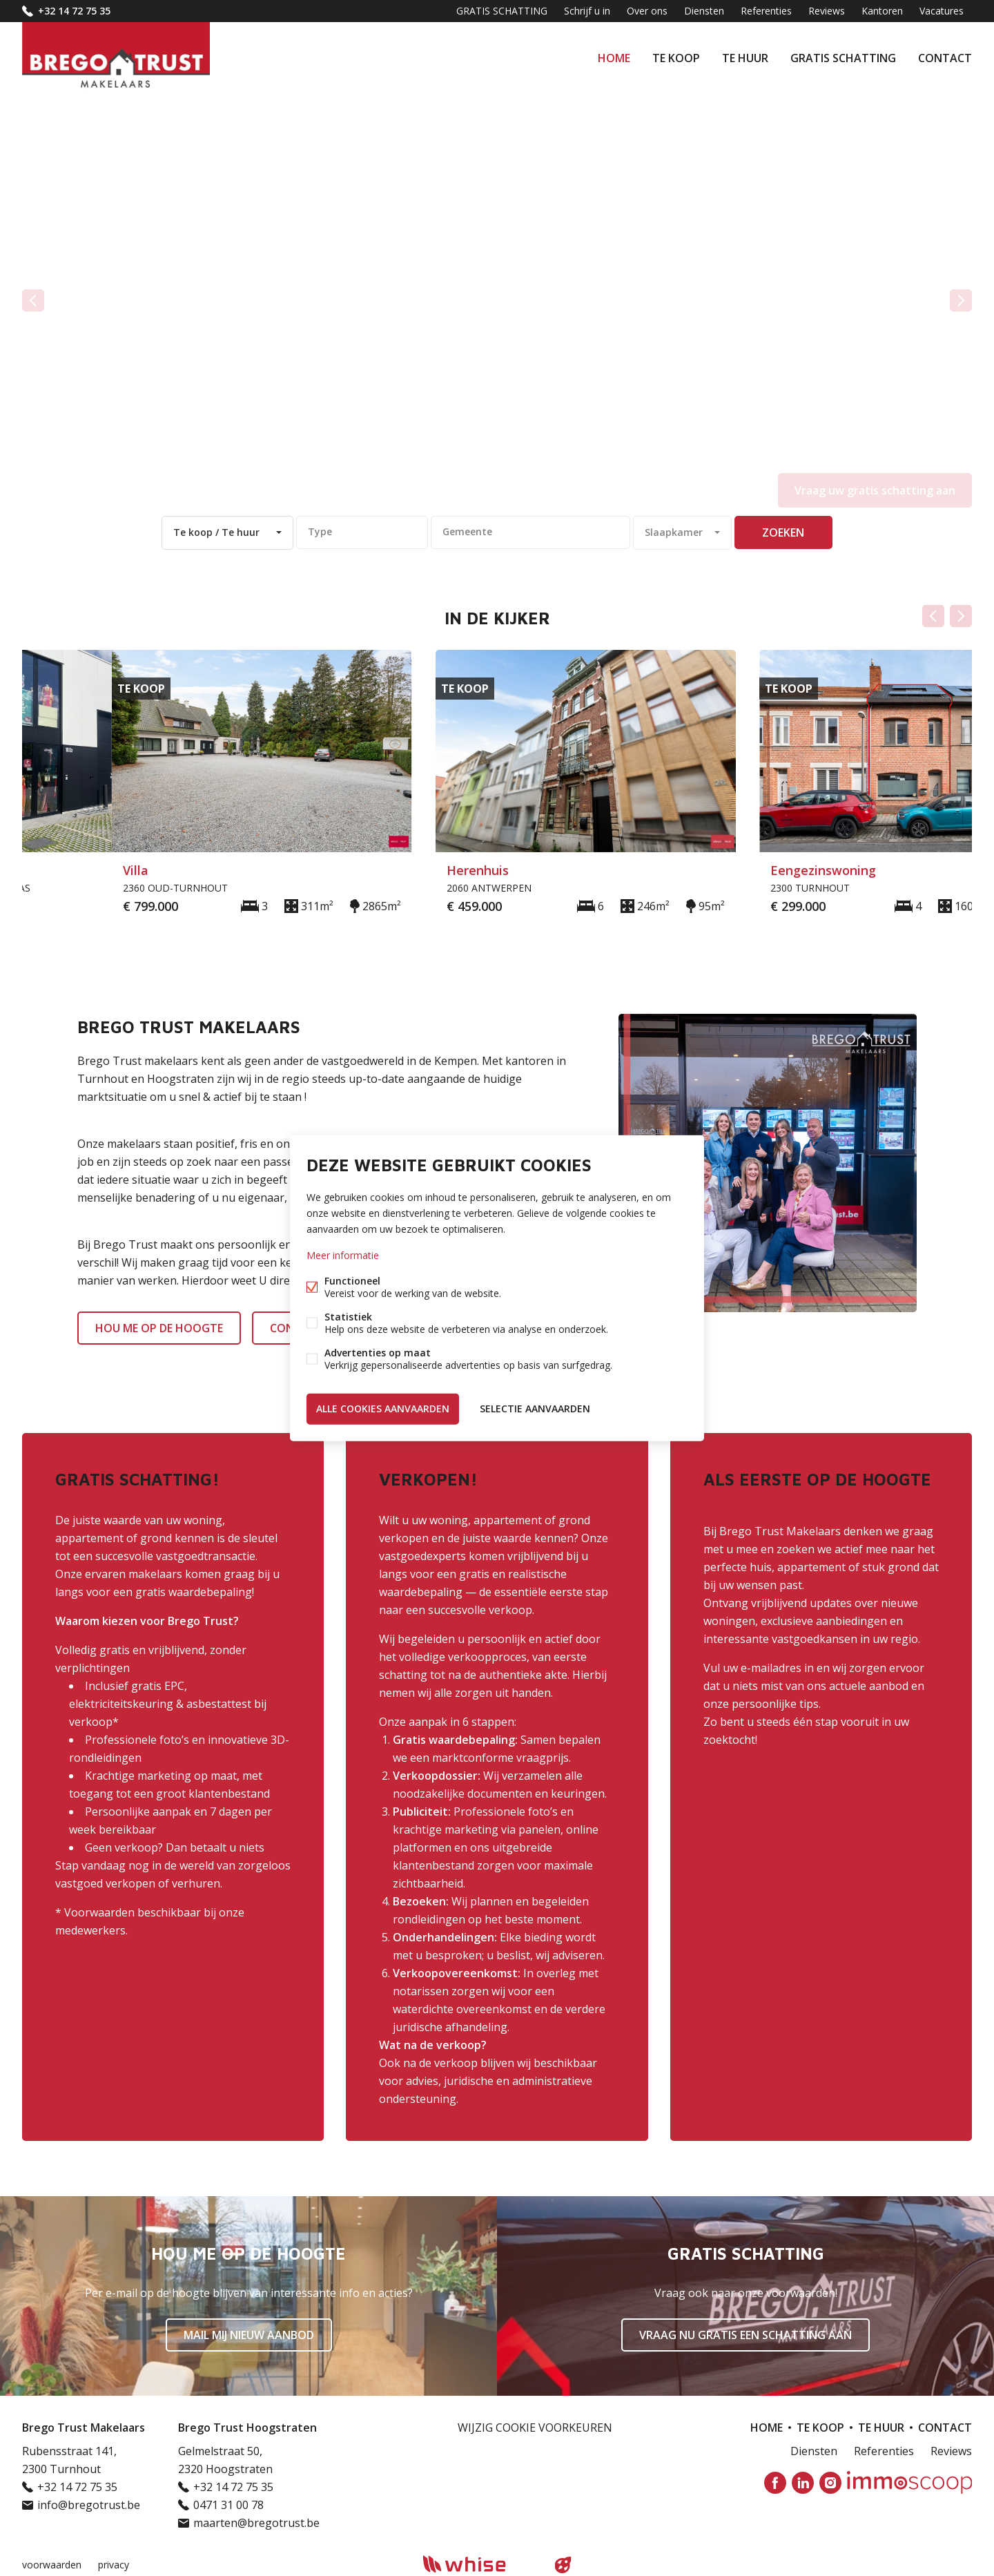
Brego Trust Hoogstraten (247, 2427)
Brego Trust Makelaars (83, 2427)
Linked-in (803, 2483)
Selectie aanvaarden (535, 1408)
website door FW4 (563, 2565)
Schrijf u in (587, 10)
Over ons (647, 10)
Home (614, 58)
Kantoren (882, 10)
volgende (961, 300)
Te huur (745, 58)
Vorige (933, 616)
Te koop (676, 58)
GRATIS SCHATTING (843, 58)
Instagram (830, 2483)
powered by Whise (480, 2564)
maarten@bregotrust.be (256, 2522)
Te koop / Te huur (216, 532)
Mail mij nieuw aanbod (249, 2335)
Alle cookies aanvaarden (382, 1408)
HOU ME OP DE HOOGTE (159, 1328)
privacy (113, 2564)
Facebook (775, 2483)
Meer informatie (342, 1255)
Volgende (961, 616)
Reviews (826, 10)
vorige (33, 300)
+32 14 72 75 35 (74, 10)
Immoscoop (909, 2482)
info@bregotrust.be (88, 2504)
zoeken (783, 532)
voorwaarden (51, 2564)
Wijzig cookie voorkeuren (535, 2427)
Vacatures (941, 10)
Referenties (766, 10)
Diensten (704, 10)
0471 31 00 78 (228, 2504)
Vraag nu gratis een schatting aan (745, 2335)
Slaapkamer (674, 532)
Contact (945, 58)
